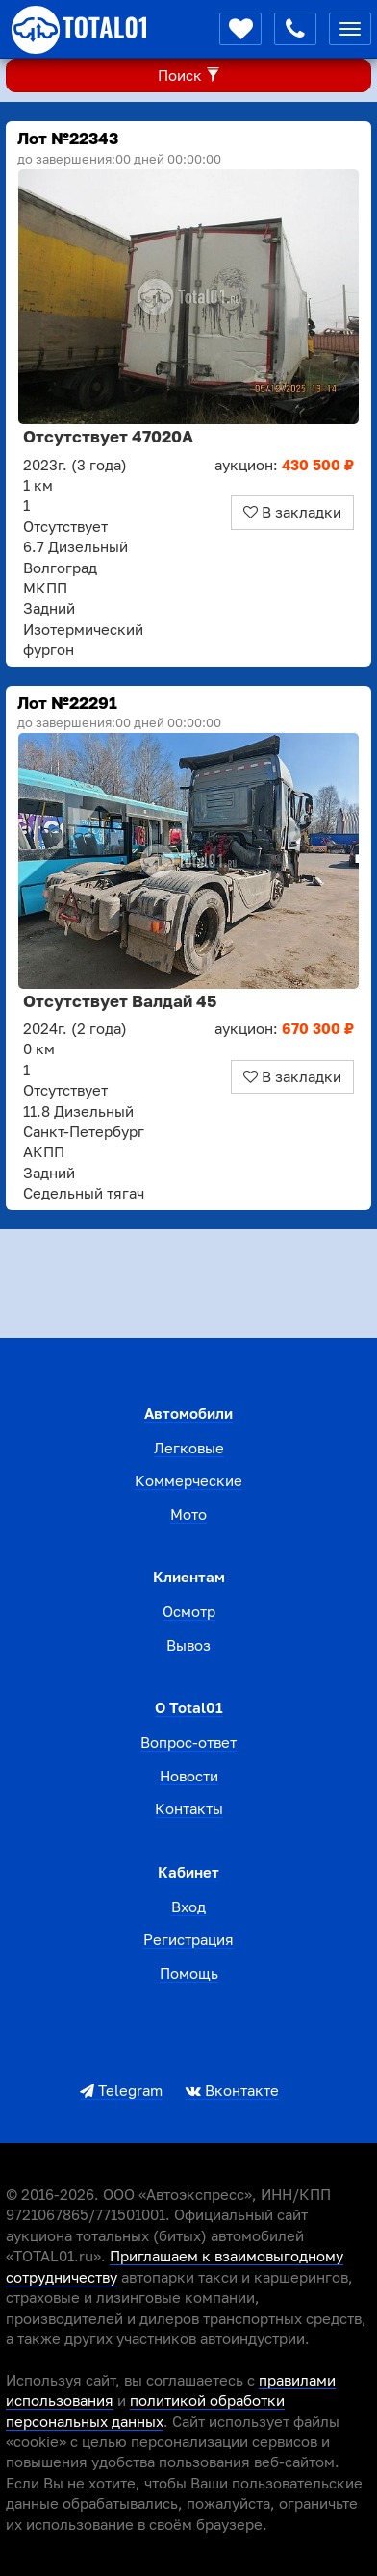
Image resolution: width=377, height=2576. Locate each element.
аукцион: (284, 464)
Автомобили (188, 1413)
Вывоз (188, 1645)
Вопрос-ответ (188, 1742)
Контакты (189, 1808)
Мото (188, 1514)
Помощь (189, 1973)
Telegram (121, 2090)
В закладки (292, 511)
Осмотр (189, 1611)
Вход (188, 1906)
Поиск (189, 75)
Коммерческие (188, 1480)
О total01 (189, 1707)
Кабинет (188, 1872)
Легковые (189, 1447)
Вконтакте (232, 2090)
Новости (189, 1775)
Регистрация (188, 1939)
